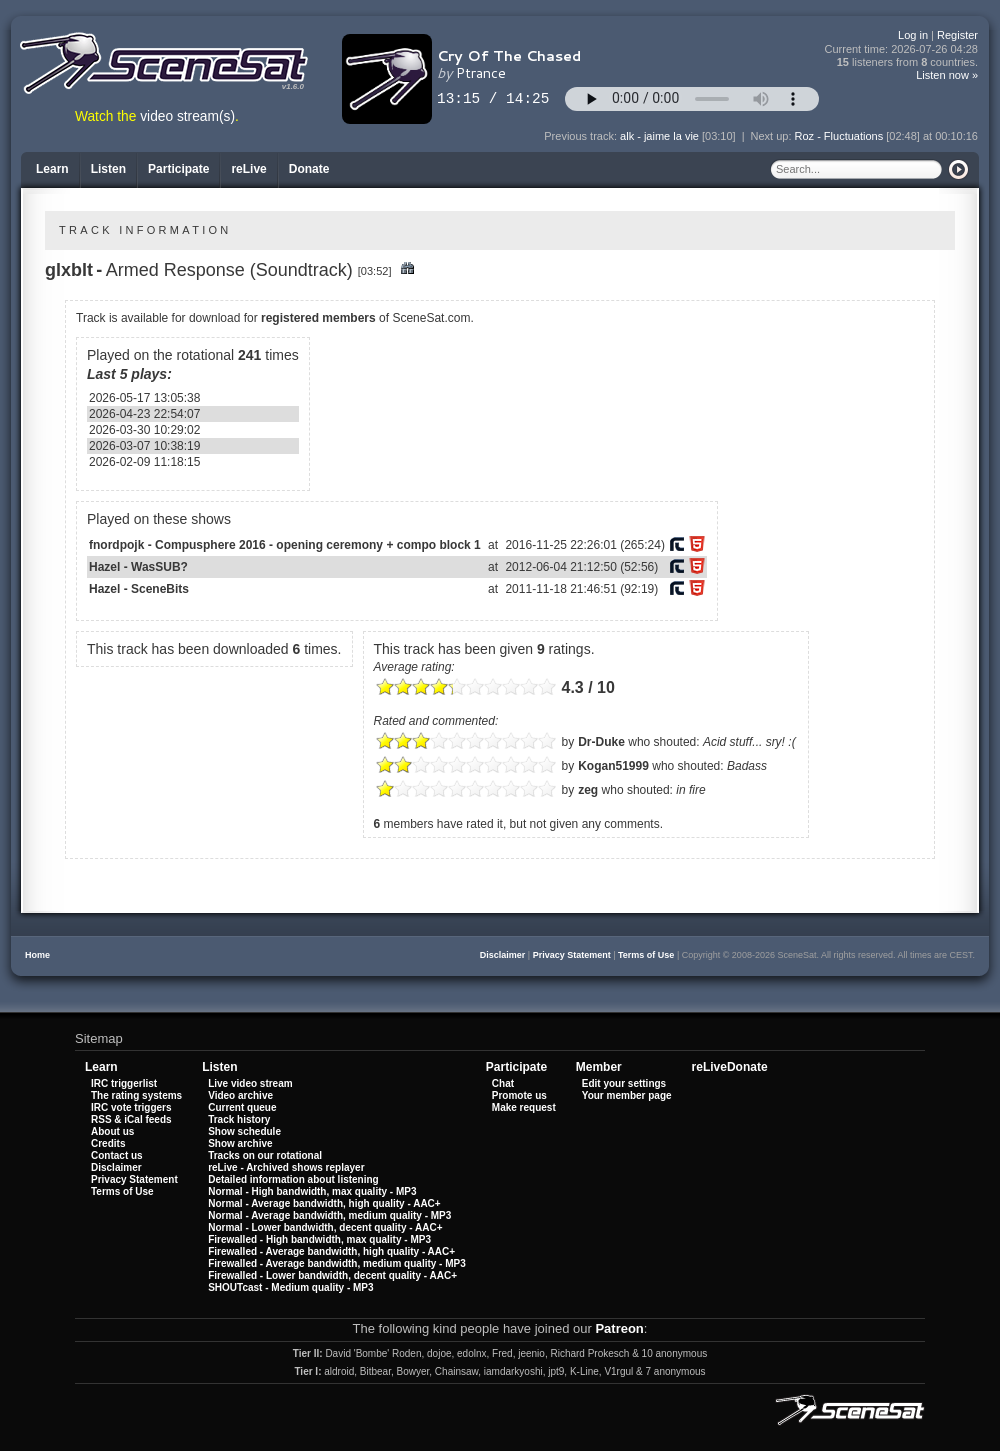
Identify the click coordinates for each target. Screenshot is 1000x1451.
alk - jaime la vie (659, 136)
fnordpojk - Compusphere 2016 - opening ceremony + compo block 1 (285, 545)
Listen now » (947, 75)
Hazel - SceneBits (139, 589)
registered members (318, 318)
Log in (913, 35)
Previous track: (582, 136)
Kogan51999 (613, 766)
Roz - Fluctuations (839, 136)
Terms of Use (646, 955)
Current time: (902, 49)
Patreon (619, 1328)
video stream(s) (187, 116)
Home (37, 955)
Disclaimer (503, 955)
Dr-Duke (601, 742)
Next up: (773, 136)
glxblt (69, 270)
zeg (588, 790)
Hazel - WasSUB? (138, 567)
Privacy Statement (572, 955)
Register (957, 35)
